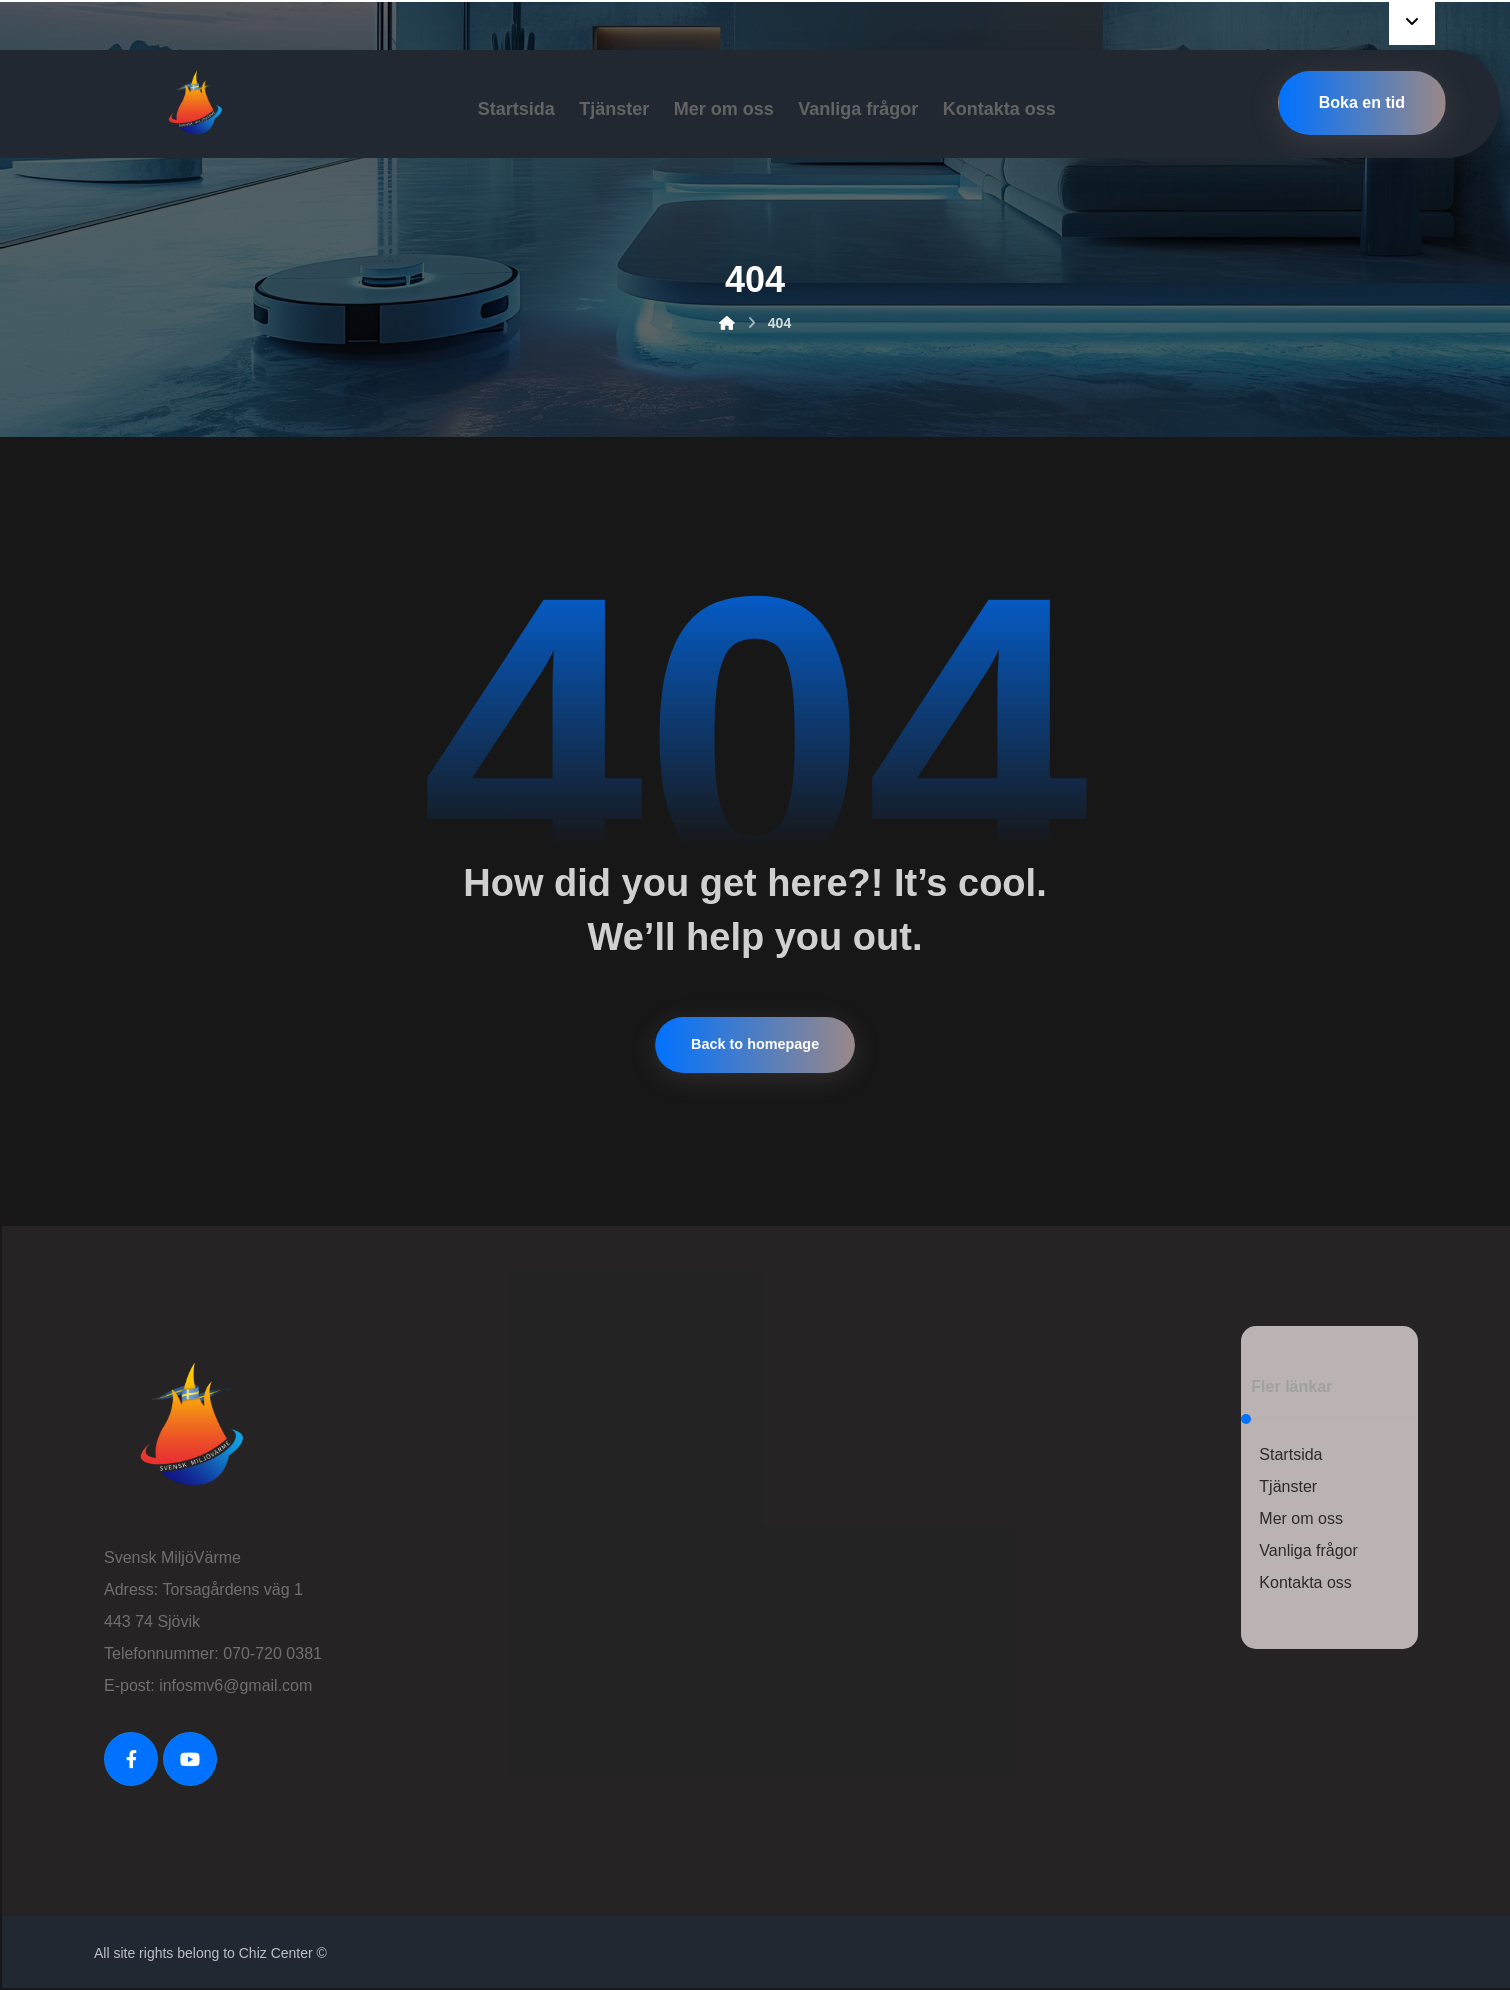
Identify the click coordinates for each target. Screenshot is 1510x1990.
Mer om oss (1301, 1518)
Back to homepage (755, 1044)
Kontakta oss (1305, 1582)
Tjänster (1288, 1486)
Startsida (1290, 1454)
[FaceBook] (131, 1759)
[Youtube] (190, 1759)
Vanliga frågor (1308, 1550)
